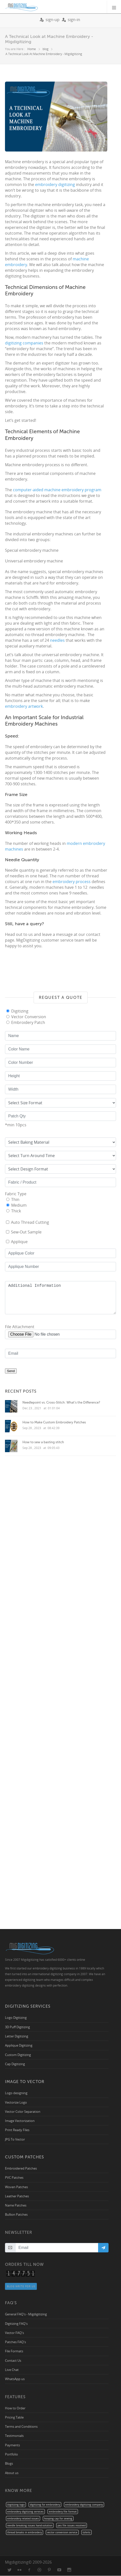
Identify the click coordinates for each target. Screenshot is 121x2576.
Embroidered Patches (21, 2168)
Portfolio (11, 2454)
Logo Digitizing (16, 2017)
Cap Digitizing (15, 2064)
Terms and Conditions (21, 2426)
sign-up (50, 19)
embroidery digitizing (55, 184)
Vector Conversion (28, 1016)
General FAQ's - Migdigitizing (26, 2314)
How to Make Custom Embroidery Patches (54, 1422)
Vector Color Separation (22, 2111)
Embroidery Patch (28, 1022)
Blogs (9, 2463)
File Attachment (19, 1326)
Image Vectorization (20, 2120)
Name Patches (15, 2205)
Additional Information (60, 1297)
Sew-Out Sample (26, 1232)
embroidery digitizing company (84, 2505)
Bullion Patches (16, 2214)
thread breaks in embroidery (24, 2532)
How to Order (15, 2408)
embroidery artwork (24, 706)
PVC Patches (14, 2177)
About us (11, 2473)
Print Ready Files (17, 2130)
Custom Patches (24, 2157)
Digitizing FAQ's (16, 2324)
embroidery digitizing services (25, 2512)
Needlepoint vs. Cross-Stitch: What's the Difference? (61, 1402)
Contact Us (13, 2361)
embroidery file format (63, 2512)
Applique (19, 1241)
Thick (16, 1211)
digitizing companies (24, 343)
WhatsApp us (15, 2379)
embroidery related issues (23, 2518)
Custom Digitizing (18, 2055)
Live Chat (12, 2370)
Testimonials (14, 2436)
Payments (12, 2445)
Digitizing (19, 1011)
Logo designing (16, 2093)
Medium (19, 1205)
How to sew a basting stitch (43, 1442)
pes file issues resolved (72, 2525)
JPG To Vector (15, 2139)
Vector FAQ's (14, 2333)
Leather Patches (17, 2196)
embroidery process (72, 881)
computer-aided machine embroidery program (57, 489)
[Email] (56, 2247)
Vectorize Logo (16, 2102)
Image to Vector (24, 2081)
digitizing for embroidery (45, 2505)
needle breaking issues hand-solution (29, 2525)
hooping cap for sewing (58, 2518)
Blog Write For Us (21, 2286)
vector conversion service (62, 2532)
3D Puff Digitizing (17, 2027)
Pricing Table (14, 2417)
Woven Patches (16, 2187)
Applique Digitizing (18, 2045)
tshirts (86, 2532)
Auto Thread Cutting (30, 1222)
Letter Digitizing (16, 2036)
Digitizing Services (28, 2006)
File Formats (14, 2351)
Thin (15, 1199)
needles (57, 640)
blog (46, 49)
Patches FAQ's (15, 2342)
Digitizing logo (16, 2505)
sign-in (71, 19)
